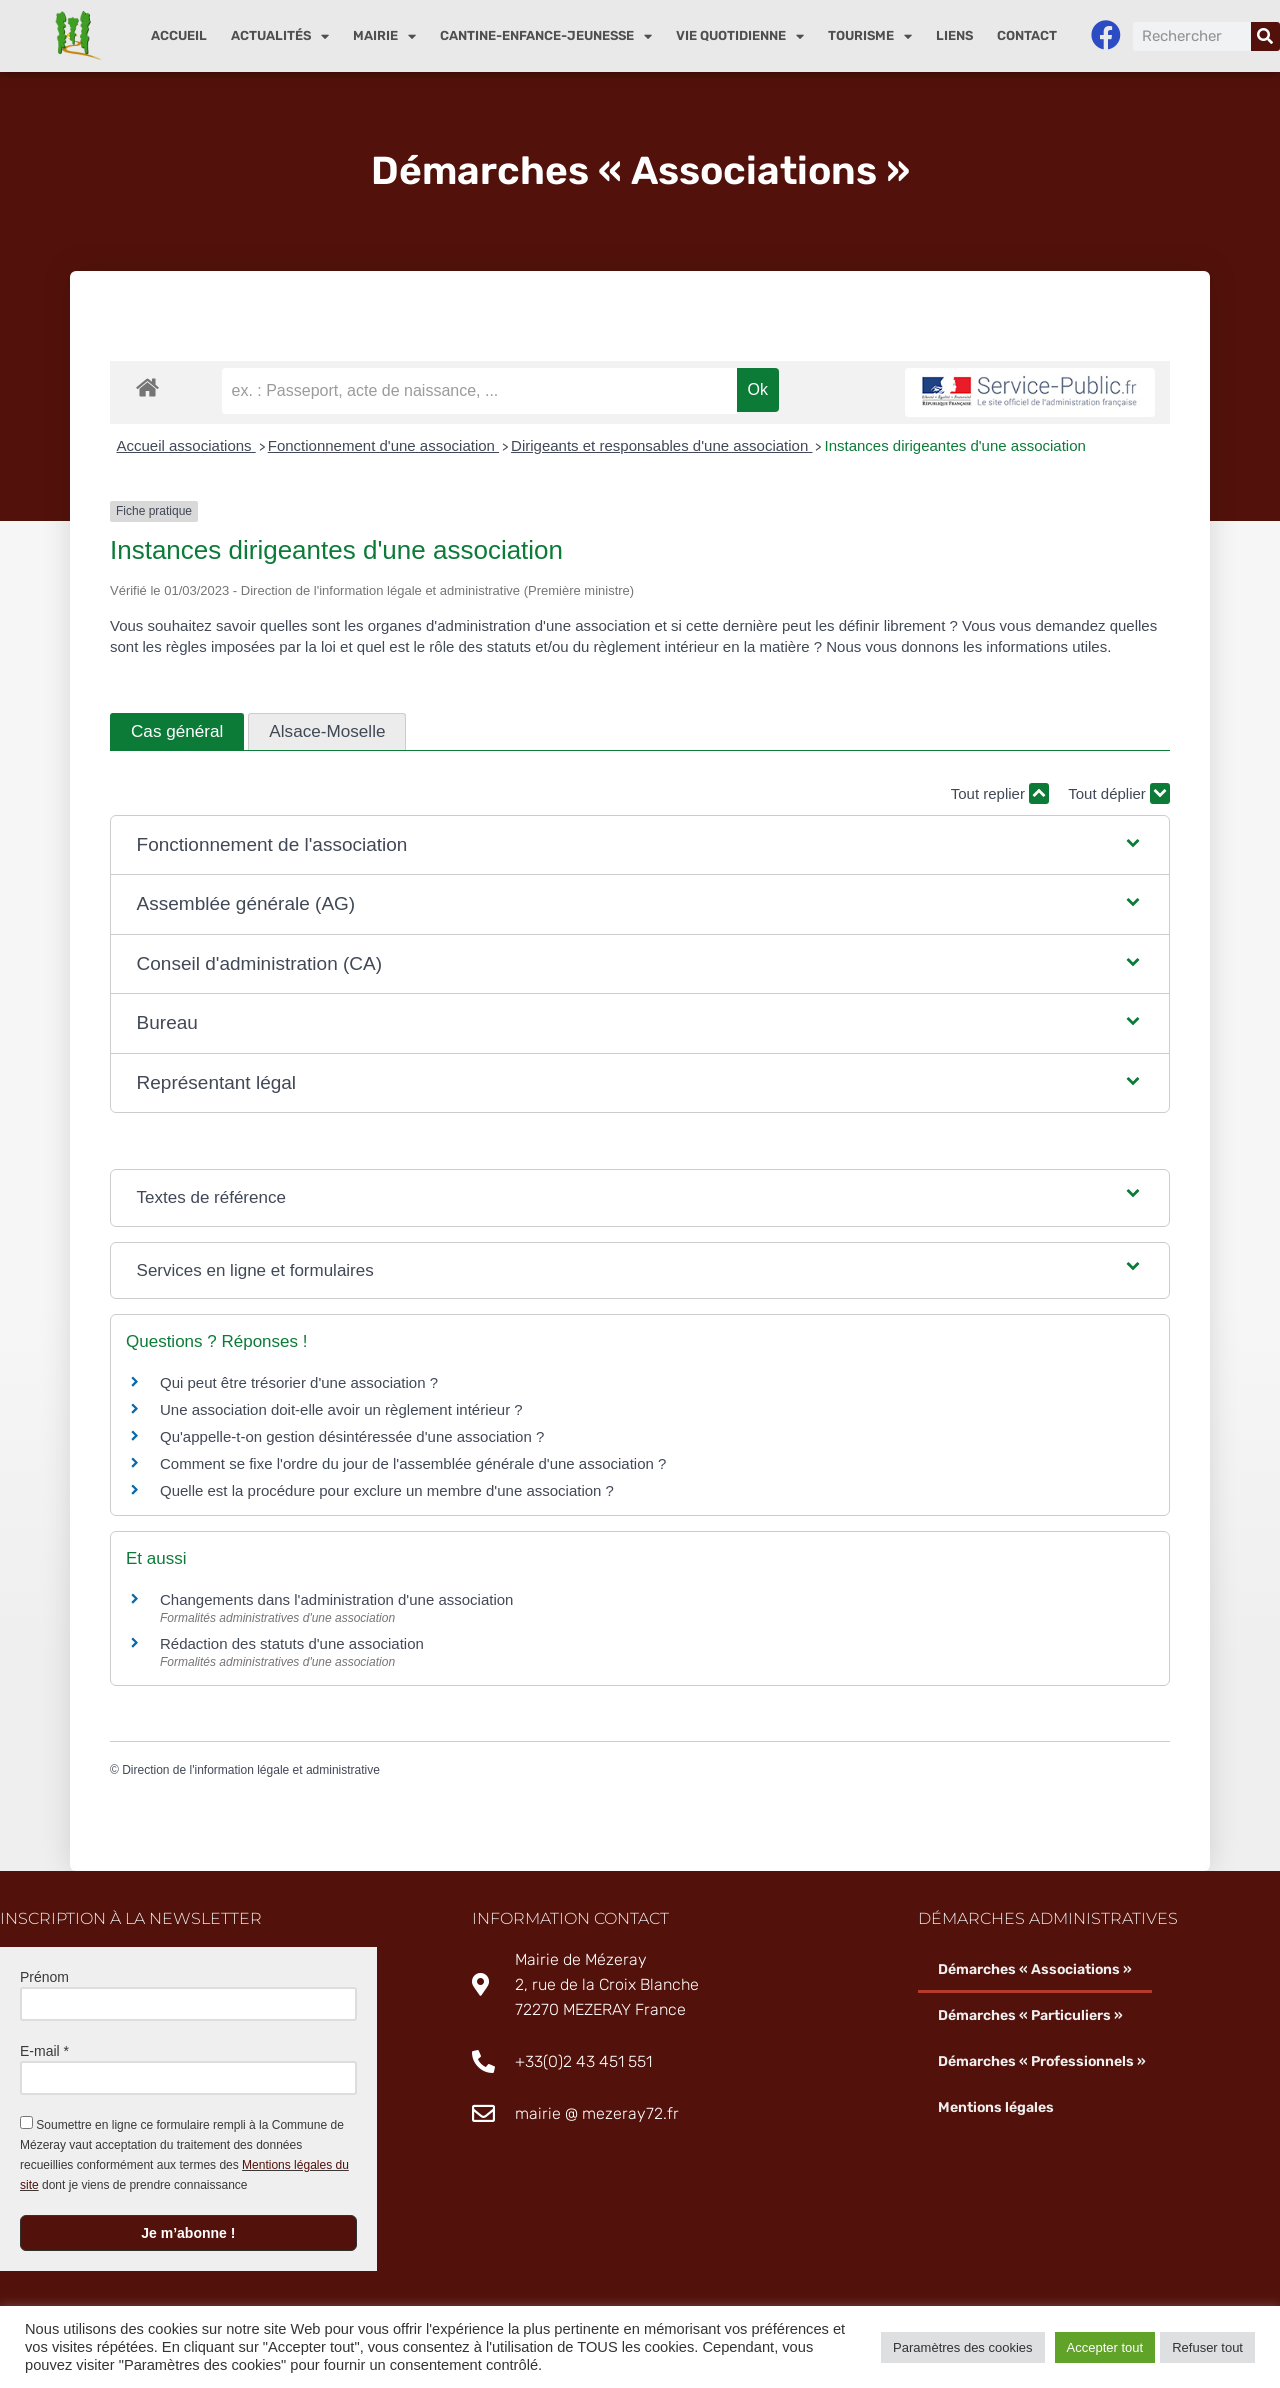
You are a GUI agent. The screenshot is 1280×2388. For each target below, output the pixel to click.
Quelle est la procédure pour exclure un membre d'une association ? (387, 1490)
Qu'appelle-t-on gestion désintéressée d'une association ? (352, 1436)
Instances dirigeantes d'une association (954, 445)
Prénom (44, 1977)
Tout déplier (1119, 793)
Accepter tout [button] (1105, 2347)
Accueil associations (186, 445)
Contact (1027, 35)
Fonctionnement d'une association (383, 445)
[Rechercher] (1265, 36)
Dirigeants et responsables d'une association (661, 445)
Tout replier (1000, 793)
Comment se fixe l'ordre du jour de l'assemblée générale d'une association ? (413, 1463)
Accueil (179, 35)
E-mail (44, 2051)
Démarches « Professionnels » (1042, 2061)
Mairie (384, 36)
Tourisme (870, 36)
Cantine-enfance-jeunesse (546, 36)
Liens (954, 35)
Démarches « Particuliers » (1030, 2015)
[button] (640, 845)
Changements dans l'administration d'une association (336, 1599)
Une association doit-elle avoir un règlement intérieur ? (341, 1409)
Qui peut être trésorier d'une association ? (299, 1382)
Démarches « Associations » (1035, 1969)
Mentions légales (995, 2107)
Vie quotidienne (740, 36)
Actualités (280, 36)
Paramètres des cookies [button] (962, 2347)
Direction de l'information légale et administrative (251, 1770)
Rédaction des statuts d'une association (292, 1643)
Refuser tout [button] (1207, 2347)
